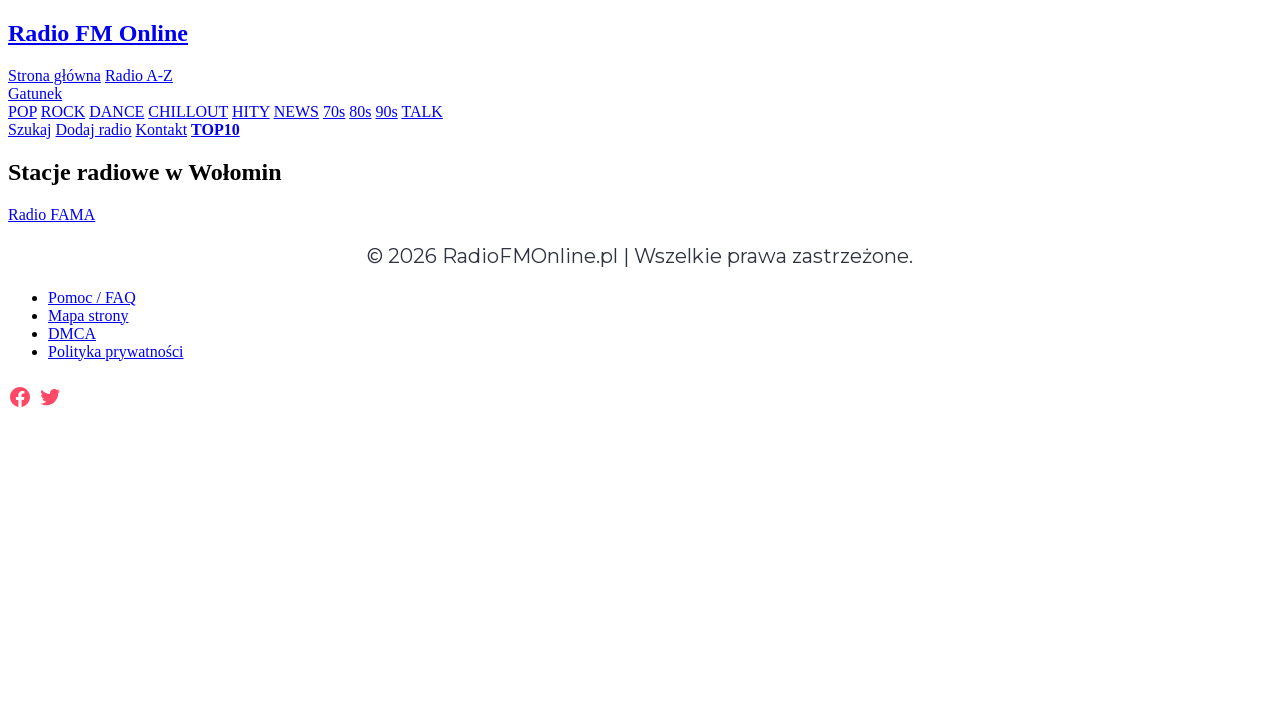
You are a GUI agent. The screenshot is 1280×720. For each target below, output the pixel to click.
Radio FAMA (51, 214)
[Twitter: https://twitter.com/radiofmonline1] (50, 397)
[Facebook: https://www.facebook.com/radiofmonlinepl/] (20, 397)
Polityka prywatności (116, 351)
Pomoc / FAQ (92, 297)
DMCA (72, 333)
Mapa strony (88, 315)
